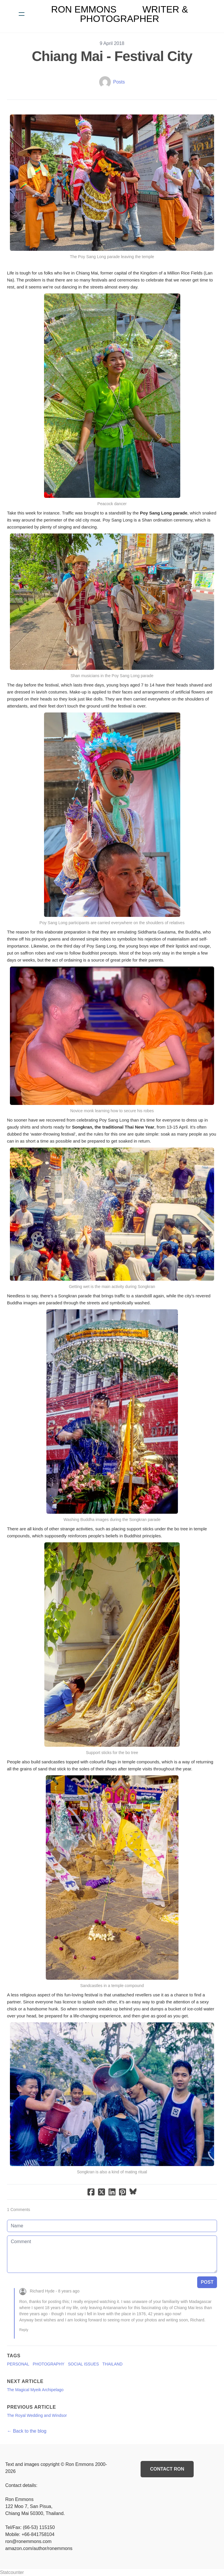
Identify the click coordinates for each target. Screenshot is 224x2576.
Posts (119, 81)
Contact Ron (167, 2469)
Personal (18, 2364)
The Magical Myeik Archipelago (35, 2389)
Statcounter (12, 2572)
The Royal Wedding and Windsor (37, 2415)
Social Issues (83, 2364)
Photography (48, 2364)
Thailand (112, 2364)
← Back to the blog (26, 2431)
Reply (23, 2330)
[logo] (119, 14)
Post (207, 2282)
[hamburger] (21, 14)
